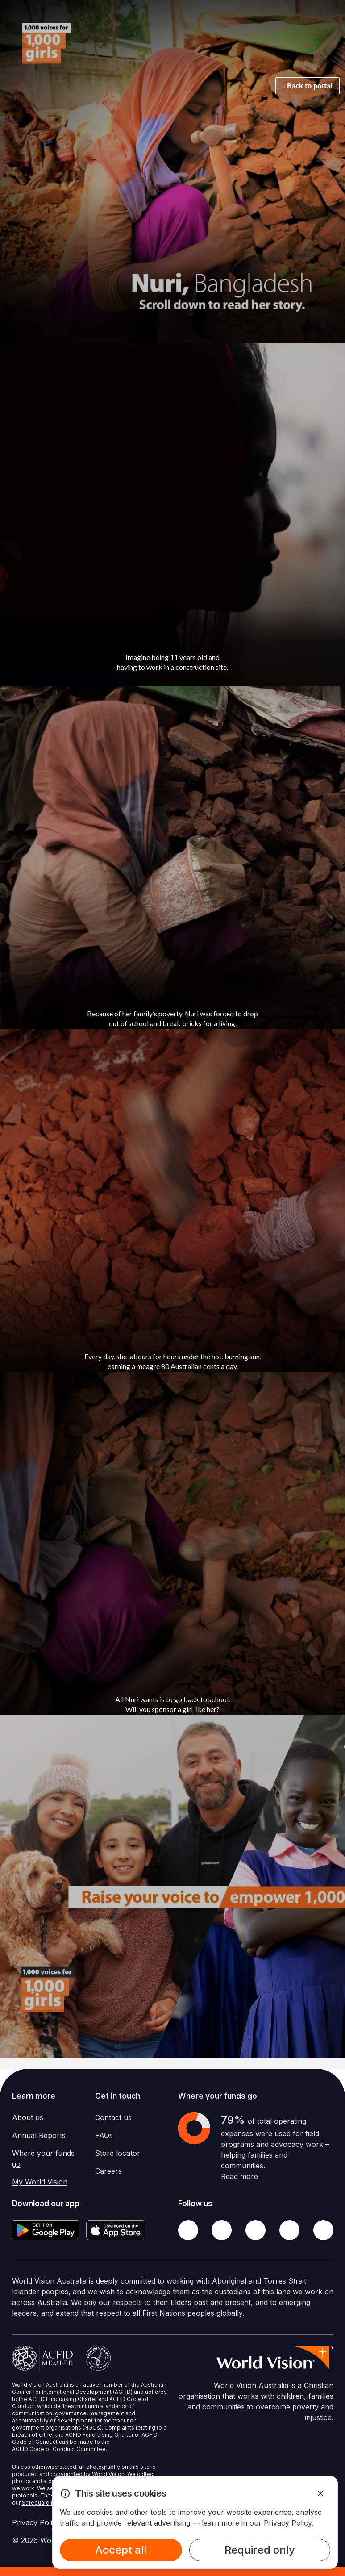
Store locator (117, 2153)
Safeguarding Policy (48, 2502)
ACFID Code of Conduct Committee (59, 2449)
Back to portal (308, 85)
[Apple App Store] (115, 2230)
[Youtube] (323, 2230)
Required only (259, 2549)
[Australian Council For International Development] (42, 2358)
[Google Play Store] (45, 2230)
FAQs (104, 2135)
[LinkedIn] (289, 2230)
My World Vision (39, 2181)
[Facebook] (188, 2230)
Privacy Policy (36, 2522)
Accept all (120, 2549)
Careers (108, 2171)
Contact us (113, 2117)
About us (27, 2117)
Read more (239, 2176)
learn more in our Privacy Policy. (257, 2522)
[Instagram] (255, 2230)
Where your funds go (43, 2158)
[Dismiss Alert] (320, 2493)
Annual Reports (39, 2135)
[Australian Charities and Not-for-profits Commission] (98, 2358)
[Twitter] (222, 2230)
